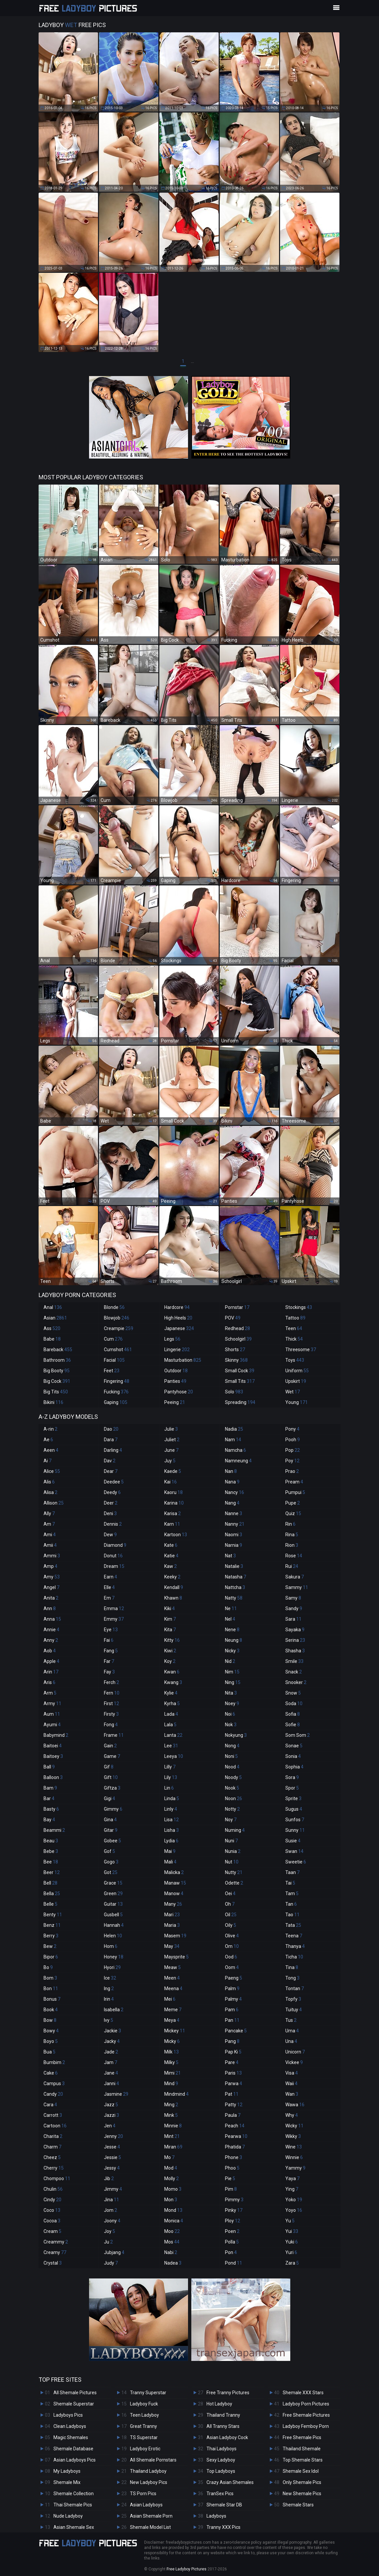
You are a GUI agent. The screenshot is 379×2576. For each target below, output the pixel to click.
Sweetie (295, 1861)
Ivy (108, 2020)
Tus (291, 2020)
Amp (50, 1566)
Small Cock (239, 1370)
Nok (231, 1724)
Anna (52, 1619)
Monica (173, 2220)
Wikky (293, 2136)
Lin (169, 1788)
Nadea (172, 2263)
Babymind (56, 1735)
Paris (233, 2073)
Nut (231, 1861)
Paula (232, 2115)
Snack (293, 1671)
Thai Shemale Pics (72, 2504)
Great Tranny (143, 2426)
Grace (113, 1883)
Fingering (116, 1381)
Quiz (293, 1513)
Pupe (292, 1503)
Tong (292, 1978)
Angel (51, 1587)
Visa (291, 2073)
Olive (232, 1935)
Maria (172, 1925)
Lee (171, 1745)
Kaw (170, 1566)
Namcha (235, 1450)
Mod (170, 2168)
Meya (171, 2020)
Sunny (295, 1830)
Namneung (238, 1460)
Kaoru (173, 1492)
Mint (172, 2136)
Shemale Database (73, 2448)
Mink (171, 2115)
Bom (50, 1978)
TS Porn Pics (143, 2493)
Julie (171, 1429)
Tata (293, 1925)
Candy (53, 2094)
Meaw (172, 1967)
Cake (51, 2073)
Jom (110, 2210)
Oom (232, 1967)
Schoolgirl (238, 1339)
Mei (169, 1999)
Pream (294, 1481)
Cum (113, 1339)
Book (51, 2009)
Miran (173, 2146)
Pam (231, 2009)
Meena (173, 1988)
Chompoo (57, 2178)
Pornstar (237, 1307)
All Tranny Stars (222, 2426)
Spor (292, 1788)
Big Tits (56, 1391)
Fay (109, 1671)
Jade (111, 2051)
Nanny (234, 1524)
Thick (294, 1339)
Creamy (55, 2252)
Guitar (113, 1904)
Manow (173, 1893)
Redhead (237, 1328)
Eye (111, 1629)
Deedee (114, 1481)
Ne (231, 1608)
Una (291, 2041)
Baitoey (53, 1756)
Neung (233, 1640)
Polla (232, 2241)
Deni (110, 1513)
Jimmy (113, 2189)
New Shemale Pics (302, 2493)
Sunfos (294, 1819)
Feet (111, 1370)
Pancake (236, 2030)
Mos (171, 2241)
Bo (48, 1967)
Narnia (233, 1545)
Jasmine (116, 2094)
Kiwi (170, 1650)
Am (49, 1524)
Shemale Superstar (73, 2403)
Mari (172, 1914)
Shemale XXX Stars (303, 2392)
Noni (231, 1756)
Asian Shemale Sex (73, 2527)
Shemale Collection (73, 2493)
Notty (232, 1809)
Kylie (170, 1693)
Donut (113, 1555)
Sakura (294, 1576)
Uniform (297, 1370)
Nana (232, 1481)
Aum (52, 1714)
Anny (51, 1640)
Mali (170, 1861)
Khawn (173, 1598)
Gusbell (113, 1914)
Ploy (232, 2220)
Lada (171, 1714)
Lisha (171, 1830)
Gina (110, 1819)
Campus (54, 2083)
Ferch (111, 1682)
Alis (49, 1481)
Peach (234, 2125)
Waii (291, 2083)
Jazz (111, 2104)
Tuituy (293, 2009)
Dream (114, 1566)
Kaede (172, 1471)
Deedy (112, 1492)
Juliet (171, 1439)
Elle (109, 1587)
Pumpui (295, 1492)
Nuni (231, 1840)
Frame (114, 1735)
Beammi (54, 1830)
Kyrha (172, 1703)
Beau (51, 1840)
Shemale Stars (298, 2504)
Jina (111, 2199)
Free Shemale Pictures (306, 2415)
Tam (292, 1893)
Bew (50, 1946)
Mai (169, 1851)
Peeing (174, 1402)
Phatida (235, 2146)
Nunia (232, 1851)
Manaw (175, 1883)
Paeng (233, 1978)
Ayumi (52, 1724)
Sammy (296, 1587)
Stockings (298, 1307)
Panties (175, 1381)
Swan (294, 1851)
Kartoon (175, 1534)
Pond (233, 2263)
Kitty (172, 1640)
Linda (171, 1798)
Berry (51, 1935)
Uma (292, 2030)
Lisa (171, 1819)
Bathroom (57, 1360)
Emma (114, 1608)
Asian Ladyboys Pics (74, 2460)
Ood (231, 1956)
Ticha (294, 1956)
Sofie (292, 1724)
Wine (293, 2146)
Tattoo (295, 1317)
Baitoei (53, 1745)
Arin (51, 1671)
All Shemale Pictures (75, 2392)
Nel (230, 1619)
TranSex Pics (220, 2493)
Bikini (53, 1402)
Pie (230, 2178)
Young (296, 1402)
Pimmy (234, 2199)
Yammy (295, 2168)
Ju (108, 2241)
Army (52, 1703)
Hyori (112, 1967)
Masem (175, 1935)
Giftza (112, 1788)
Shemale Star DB (224, 2504)
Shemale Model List (150, 2527)
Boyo (51, 2041)
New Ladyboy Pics (148, 2482)
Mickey (174, 2030)
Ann (50, 1608)
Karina (174, 1503)
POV (232, 1317)
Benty (53, 1914)
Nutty (233, 1872)
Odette (234, 1883)
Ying (291, 2189)
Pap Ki (233, 2051)
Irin (109, 1999)
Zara (292, 2263)
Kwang (173, 1682)
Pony (292, 1429)
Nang (232, 1503)
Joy (109, 2231)
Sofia (292, 1714)
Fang (111, 1650)
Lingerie (177, 1349)
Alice (52, 1471)
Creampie (118, 1328)
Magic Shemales (70, 2437)
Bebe (51, 1851)
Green (113, 1893)
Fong (111, 1724)
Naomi (233, 1534)
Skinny (236, 1360)
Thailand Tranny (223, 2415)
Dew (110, 1534)
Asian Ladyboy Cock (227, 2437)
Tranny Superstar (148, 2392)
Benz (52, 1925)
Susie (292, 1840)
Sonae (293, 1745)
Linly (170, 1809)
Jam (110, 2062)
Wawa (294, 2104)
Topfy (293, 1999)
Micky (172, 2041)
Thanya (295, 1946)
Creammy (56, 2241)
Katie (171, 1555)
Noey (232, 1703)
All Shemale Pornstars (153, 2460)
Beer (52, 1872)
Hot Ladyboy (219, 2403)
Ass (52, 1328)
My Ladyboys (66, 2471)
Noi (230, 1714)
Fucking (116, 1391)
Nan (231, 1471)
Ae (48, 1439)
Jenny (113, 2136)
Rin (290, 1524)
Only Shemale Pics (302, 2482)
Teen (293, 1328)
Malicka (174, 1872)
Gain (110, 1745)
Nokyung (236, 1735)
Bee (51, 1861)
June (171, 1450)
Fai (108, 1640)
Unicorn (295, 2051)
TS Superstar (144, 2437)
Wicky (294, 2125)
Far (109, 1661)
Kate (170, 1545)
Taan (292, 1872)
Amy (52, 1576)
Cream (52, 2231)
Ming (171, 2104)
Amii (50, 1545)
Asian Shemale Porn (151, 2516)
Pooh (292, 1439)
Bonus (52, 1999)
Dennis (113, 1524)
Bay (49, 1819)
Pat (231, 2094)
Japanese (179, 1328)
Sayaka (294, 1629)
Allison (54, 1503)
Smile (294, 1661)
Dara (110, 1439)
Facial (114, 1360)
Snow (293, 1693)
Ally (49, 1513)
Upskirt (295, 1381)
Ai (47, 1460)
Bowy (51, 2030)
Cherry (54, 2168)
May (171, 1946)
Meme (172, 2009)
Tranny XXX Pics (223, 2527)
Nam (233, 1439)
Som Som (297, 1735)
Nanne (233, 1513)
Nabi (170, 2252)
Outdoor (176, 1370)
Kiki (169, 1608)
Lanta (173, 1735)
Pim (231, 2189)
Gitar (110, 1830)
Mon (170, 2199)
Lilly (169, 1766)
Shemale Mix (66, 2482)
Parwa (233, 2083)
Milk (171, 2051)
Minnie (173, 2125)
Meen (172, 1978)
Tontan (294, 1988)
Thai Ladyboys (221, 2448)
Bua (49, 2051)
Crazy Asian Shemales (230, 2482)
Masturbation (182, 1360)
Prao (292, 1471)
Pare (231, 2062)
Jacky (112, 2041)
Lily (170, 1777)
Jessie (112, 2157)
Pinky (233, 2210)
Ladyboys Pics (68, 2415)
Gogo (111, 1861)
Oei (230, 1893)
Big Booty (57, 1370)
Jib (109, 2178)
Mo (169, 2157)
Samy (293, 1598)
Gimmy (113, 1809)
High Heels (178, 1317)
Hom (110, 1946)
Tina (291, 1967)
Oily (230, 1925)
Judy (111, 2263)
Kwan (171, 1671)
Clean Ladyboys (69, 2426)
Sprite (293, 1798)
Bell (50, 1883)
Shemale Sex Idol (301, 2471)
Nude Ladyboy (68, 2516)
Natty (233, 1598)
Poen (232, 2231)
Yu (290, 2220)
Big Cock (57, 1381)
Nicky (232, 1650)
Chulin (53, 2189)
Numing (235, 1830)
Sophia (294, 1766)
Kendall (173, 1587)
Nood (232, 1766)
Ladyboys (216, 2516)
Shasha (295, 1650)
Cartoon (55, 2125)
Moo (172, 2231)
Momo (172, 2189)
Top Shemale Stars (303, 2460)
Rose (293, 1555)
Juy (169, 1460)
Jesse (112, 2146)
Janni (111, 2083)
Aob (50, 1650)
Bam (50, 1788)
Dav (109, 1460)
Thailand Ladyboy (148, 2471)
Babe (52, 1339)
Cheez (52, 2157)
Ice (110, 1978)
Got (110, 1872)
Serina (295, 1640)
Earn (110, 1576)
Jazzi (111, 2115)
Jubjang (114, 2252)
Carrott (53, 2115)
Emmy (114, 1619)
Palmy (233, 1999)
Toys (294, 1360)
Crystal (53, 2263)
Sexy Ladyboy (220, 2460)
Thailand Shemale (302, 2448)
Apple (51, 1661)
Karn (172, 1524)
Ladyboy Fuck (144, 2403)
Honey (113, 1956)
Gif (108, 1766)
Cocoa (52, 2220)
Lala (170, 1724)
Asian (55, 1317)
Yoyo (293, 2210)
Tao (292, 1914)
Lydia (171, 1840)
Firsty (111, 1714)
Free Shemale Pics (302, 2437)
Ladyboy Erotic (145, 2448)
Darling (113, 1450)
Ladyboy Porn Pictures (306, 2403)
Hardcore (177, 1307)
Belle (50, 1904)
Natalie (234, 1566)
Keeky (172, 1576)
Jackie (112, 2030)
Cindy (52, 2199)
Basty (51, 1809)
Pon (231, 2252)
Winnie (294, 2157)
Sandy (293, 1608)
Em (109, 1598)
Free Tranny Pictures (227, 2392)
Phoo (232, 2168)
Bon (51, 1988)
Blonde (114, 1307)
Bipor (51, 1956)
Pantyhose (178, 1391)
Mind (171, 2083)
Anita (51, 1598)
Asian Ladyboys (146, 2504)
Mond (173, 2210)
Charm (52, 2146)
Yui (291, 2231)
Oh (230, 1904)
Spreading (240, 1402)
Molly (171, 2178)
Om (232, 1946)
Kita (170, 1629)
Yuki (291, 2241)
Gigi (109, 1798)
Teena (293, 1935)
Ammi (52, 1555)
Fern (111, 1693)
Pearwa (236, 2136)
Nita (231, 1693)
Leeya (173, 1756)
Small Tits (240, 1381)
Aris (49, 1682)
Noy (231, 1819)
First (111, 1703)
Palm (232, 1988)
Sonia (293, 1756)
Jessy (112, 2168)
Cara (50, 2104)
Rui (291, 1566)
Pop (292, 1450)
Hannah (114, 1925)
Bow (50, 2020)
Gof (109, 1851)
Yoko (293, 2199)
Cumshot (118, 1349)
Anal (53, 1307)
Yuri (291, 2252)
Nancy (234, 1492)
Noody (233, 1777)
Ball (49, 1766)
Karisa (172, 1513)
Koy (169, 1661)
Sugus (293, 1809)
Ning (232, 1682)
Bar (49, 1798)
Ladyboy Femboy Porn (306, 2426)
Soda (293, 1703)
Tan (291, 1904)
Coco (52, 2210)
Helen (113, 1935)
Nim (232, 1671)
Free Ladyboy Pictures (186, 2569)
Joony (112, 2220)
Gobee (112, 1840)
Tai (290, 1883)
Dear (110, 1471)
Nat (230, 1555)
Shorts (235, 1349)
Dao (111, 1429)
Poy (292, 1460)
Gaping (115, 1402)
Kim (170, 1619)
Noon (233, 1798)
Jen (109, 2125)
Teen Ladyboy (144, 2415)
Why (291, 2115)
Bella (52, 1893)
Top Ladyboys (220, 2471)
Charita (53, 2136)
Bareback (58, 1349)
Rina (291, 1534)
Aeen (51, 1450)
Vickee (294, 2062)
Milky (171, 2062)
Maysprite (176, 1956)
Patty (233, 2104)
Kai (170, 1481)
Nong (232, 1745)
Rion (291, 1545)
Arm (50, 1693)
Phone (233, 2157)
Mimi (172, 2073)
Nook (232, 1788)
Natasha (235, 1576)
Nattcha (235, 1587)
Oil (231, 1914)
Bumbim (54, 2062)
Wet (292, 1391)
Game (112, 1756)
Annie (51, 1629)
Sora (292, 1777)
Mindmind (176, 2094)
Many (173, 1904)
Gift (111, 1777)
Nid (230, 1661)
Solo (234, 1391)
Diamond (115, 1545)
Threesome (300, 1349)
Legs (172, 1339)
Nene (232, 1629)
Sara (293, 1619)
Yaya (292, 2178)
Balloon (53, 1777)
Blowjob (116, 1317)
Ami (50, 1534)
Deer (110, 1503)
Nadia (234, 1429)
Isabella (113, 2009)
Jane (111, 2073)
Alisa (50, 1492)
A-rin (50, 1429)
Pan (232, 2020)
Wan (291, 2094)
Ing (109, 1988)
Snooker (295, 1682)
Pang (232, 2041)
